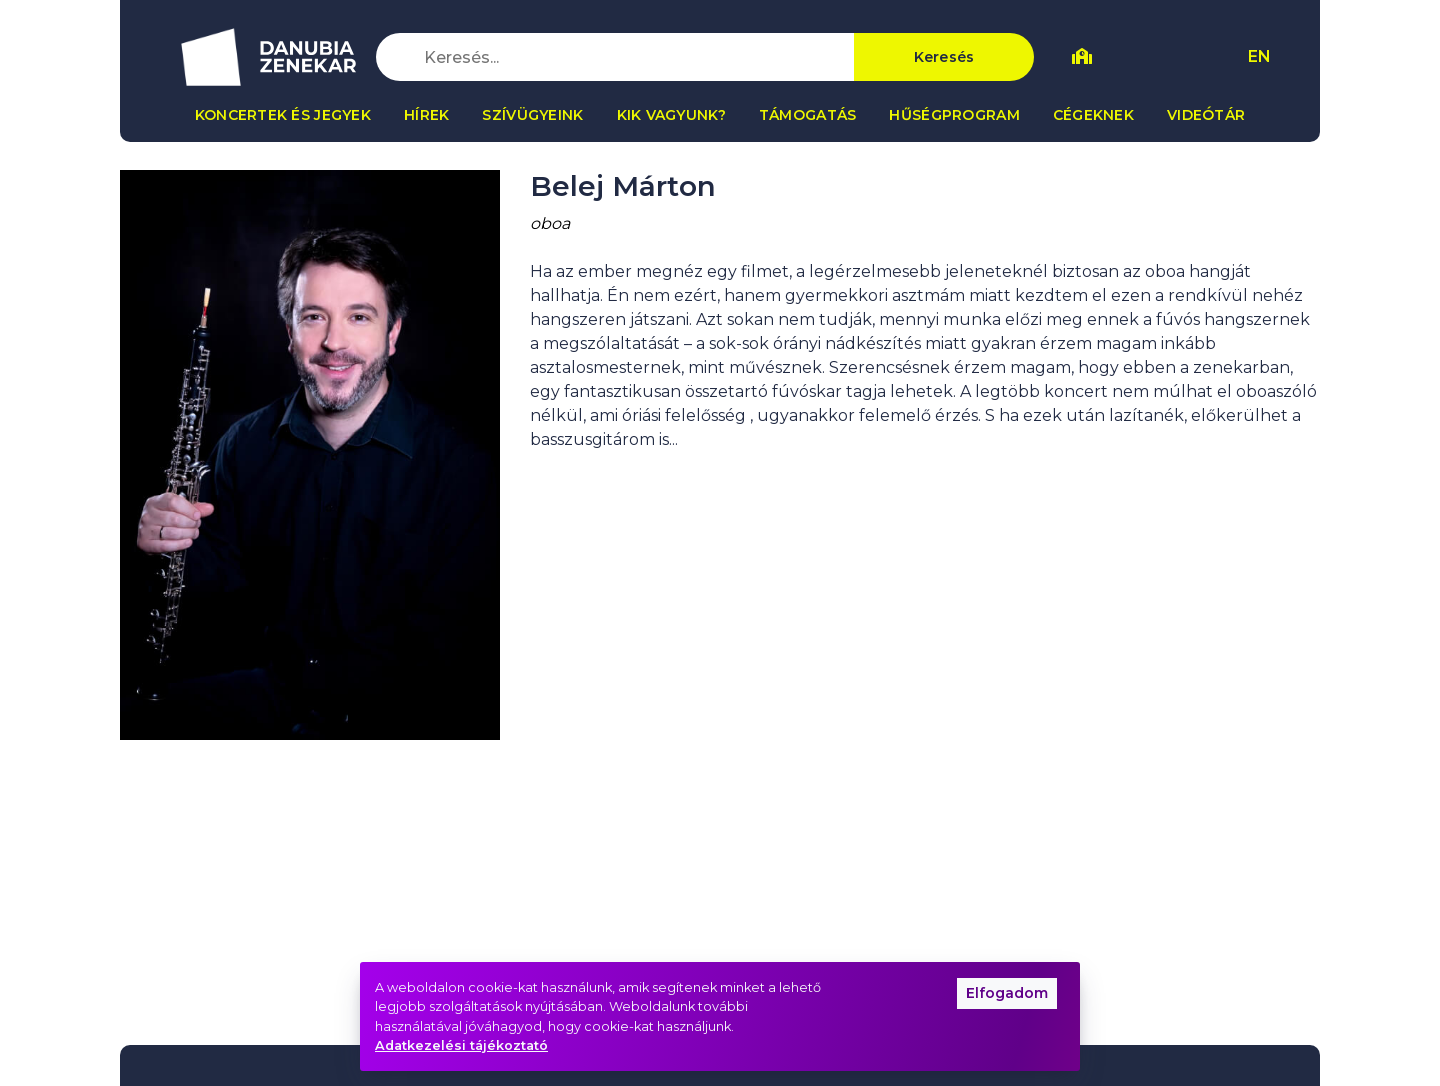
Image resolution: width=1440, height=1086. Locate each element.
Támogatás (808, 115)
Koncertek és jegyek (283, 115)
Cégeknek (1093, 115)
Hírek (426, 115)
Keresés (944, 57)
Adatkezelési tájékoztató (461, 1045)
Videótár (1206, 115)
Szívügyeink (532, 115)
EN (1259, 56)
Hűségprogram (954, 115)
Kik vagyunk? (671, 115)
